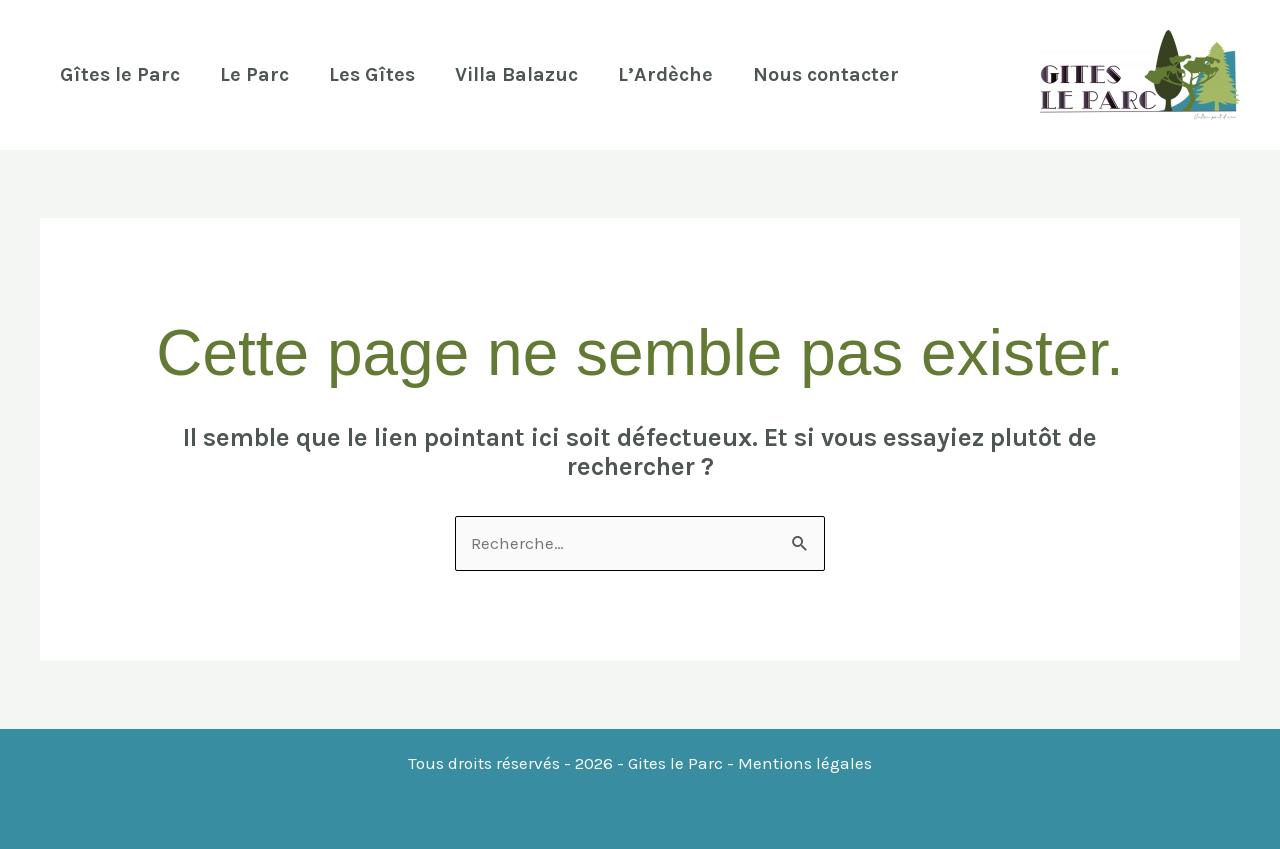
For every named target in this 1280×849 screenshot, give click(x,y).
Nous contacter (826, 74)
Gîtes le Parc (120, 74)
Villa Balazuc (516, 74)
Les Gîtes (372, 74)
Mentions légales (805, 763)
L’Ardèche (665, 74)
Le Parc (254, 74)
